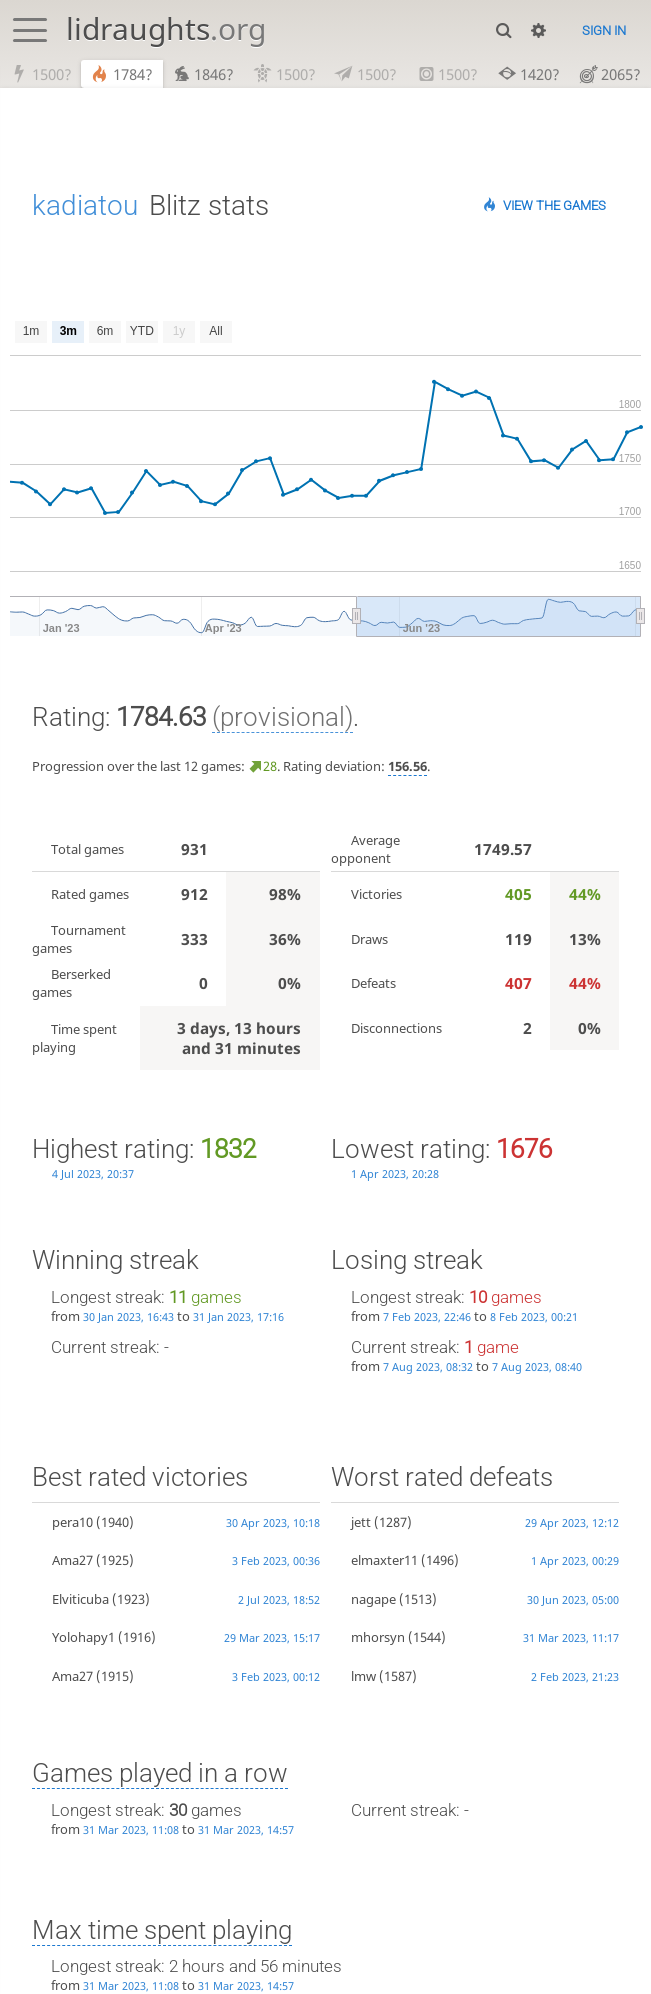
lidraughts (166, 28)
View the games (554, 206)
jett (361, 1523)
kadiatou (85, 206)
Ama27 (72, 1561)
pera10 (72, 1523)
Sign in (604, 30)
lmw (363, 1677)
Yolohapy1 (83, 1638)
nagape (373, 1600)
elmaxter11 (384, 1561)
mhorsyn (378, 1638)
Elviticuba (80, 1600)
